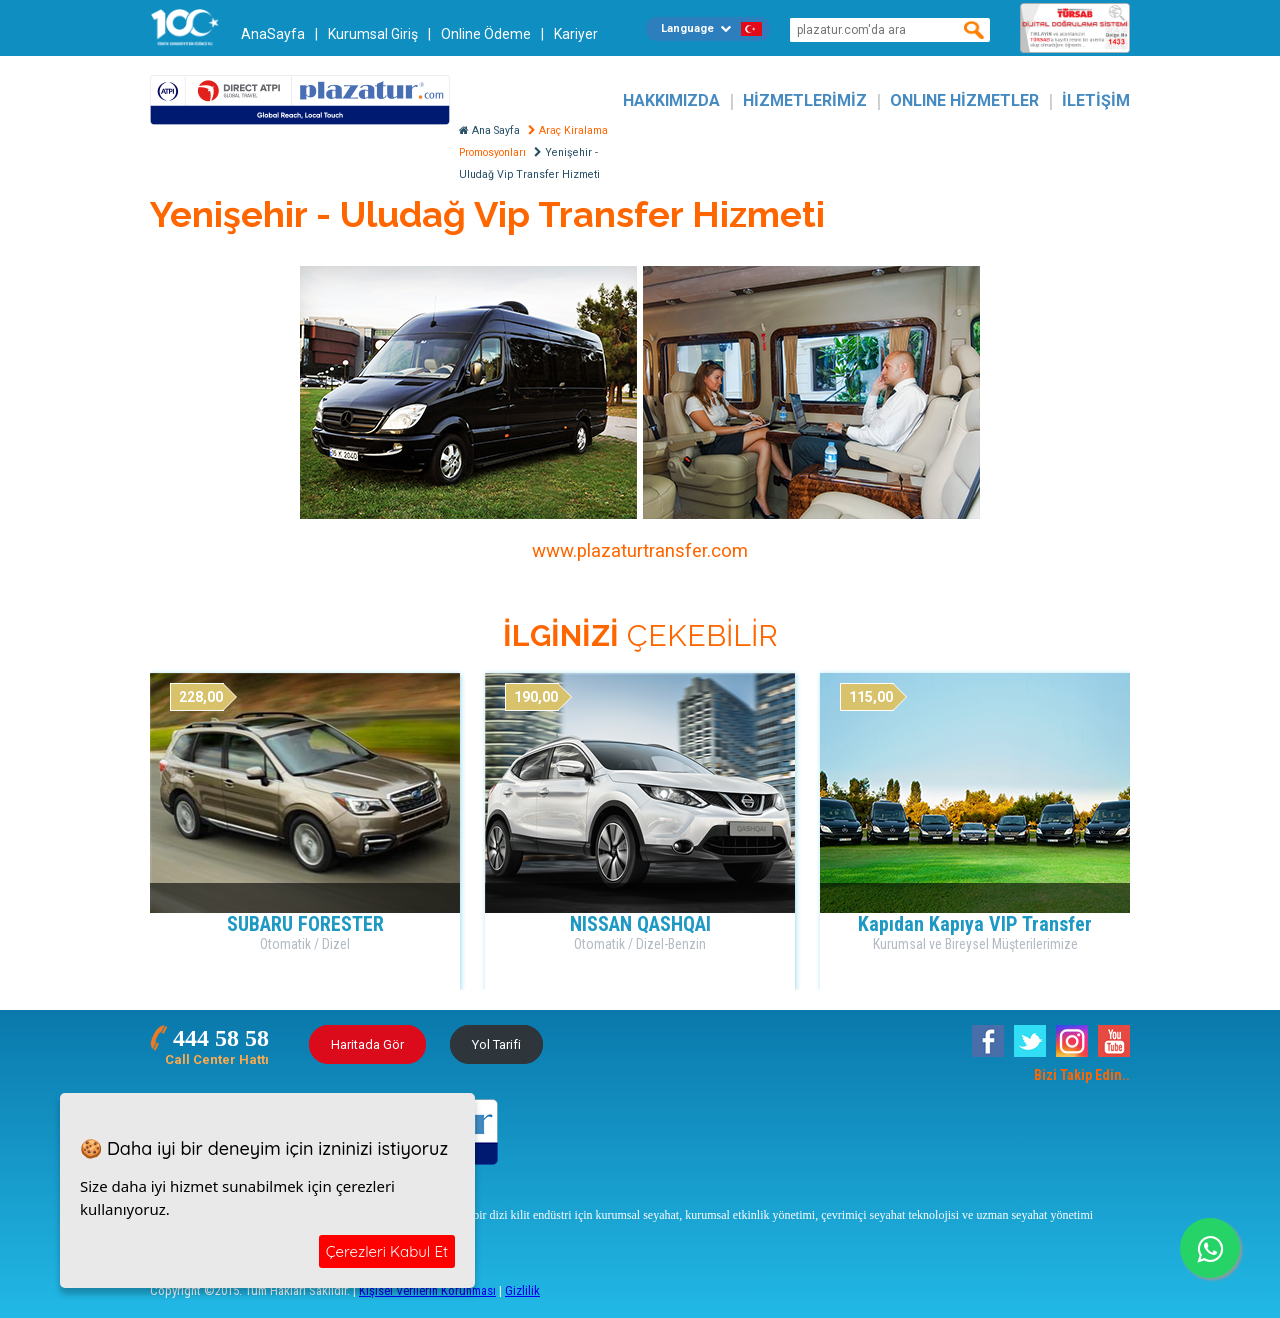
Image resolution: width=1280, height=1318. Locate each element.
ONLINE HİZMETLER (964, 100)
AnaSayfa (273, 34)
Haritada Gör (367, 1044)
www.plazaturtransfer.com (640, 551)
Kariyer (576, 34)
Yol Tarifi (496, 1044)
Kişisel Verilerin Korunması (427, 1290)
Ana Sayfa (489, 130)
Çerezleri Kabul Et (387, 1251)
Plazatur (300, 100)
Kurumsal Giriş (373, 34)
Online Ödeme (486, 34)
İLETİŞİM (1096, 100)
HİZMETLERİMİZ (805, 100)
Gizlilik (522, 1290)
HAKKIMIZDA (671, 100)
